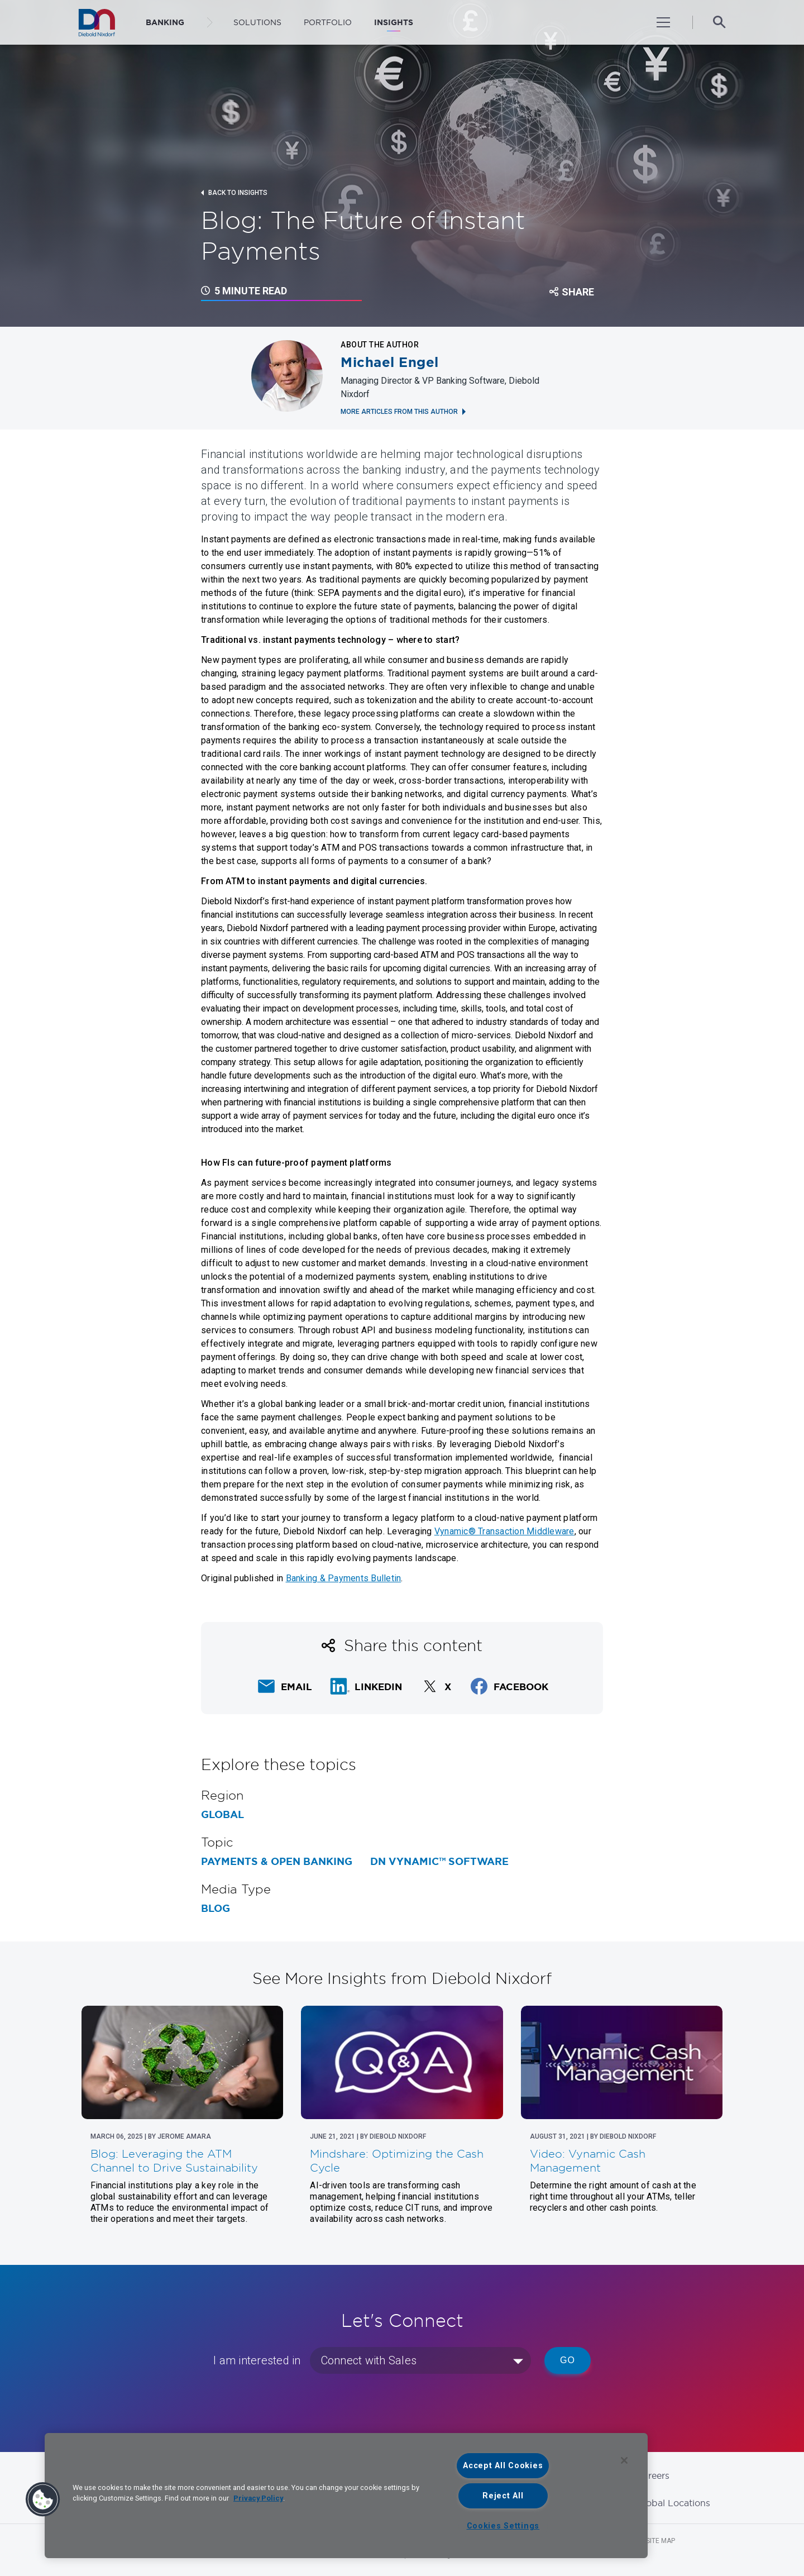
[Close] (624, 2460)
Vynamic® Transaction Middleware (504, 1531)
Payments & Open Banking (276, 1861)
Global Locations (673, 2502)
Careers (652, 2475)
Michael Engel (390, 362)
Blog (215, 1908)
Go (567, 2360)
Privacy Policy (258, 2498)
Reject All (502, 2496)
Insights (393, 22)
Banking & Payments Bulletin (343, 1578)
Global (222, 1814)
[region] (346, 2495)
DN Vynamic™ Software (439, 1861)
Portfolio (328, 22)
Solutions (257, 22)
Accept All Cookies (503, 2465)
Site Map (660, 2541)
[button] (43, 2499)
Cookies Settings (503, 2526)
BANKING (165, 22)
